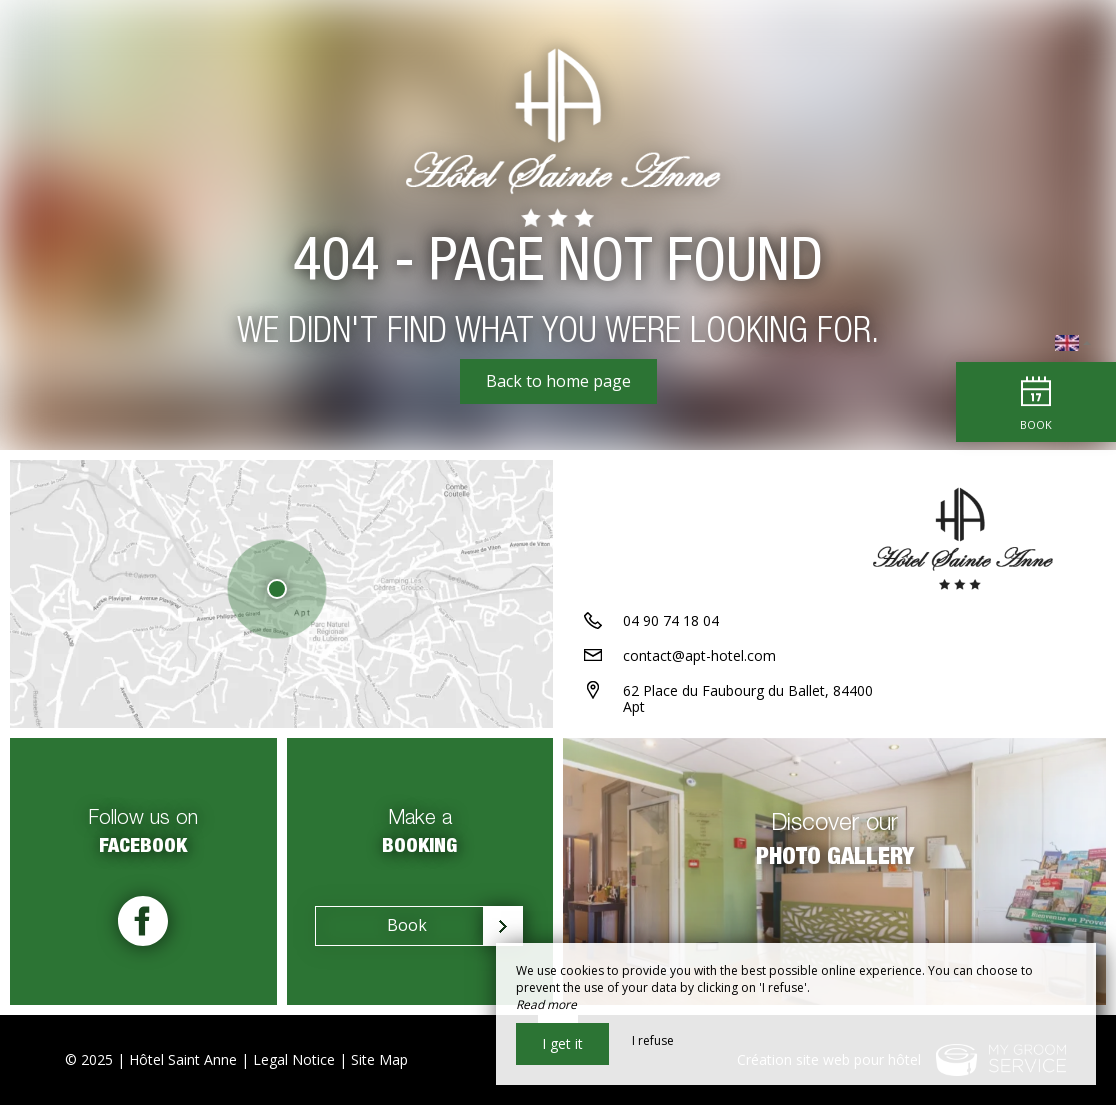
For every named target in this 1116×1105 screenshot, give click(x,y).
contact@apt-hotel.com (699, 655)
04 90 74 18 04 (671, 620)
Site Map (379, 1059)
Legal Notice (294, 1059)
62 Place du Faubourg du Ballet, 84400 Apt (748, 699)
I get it (562, 1043)
